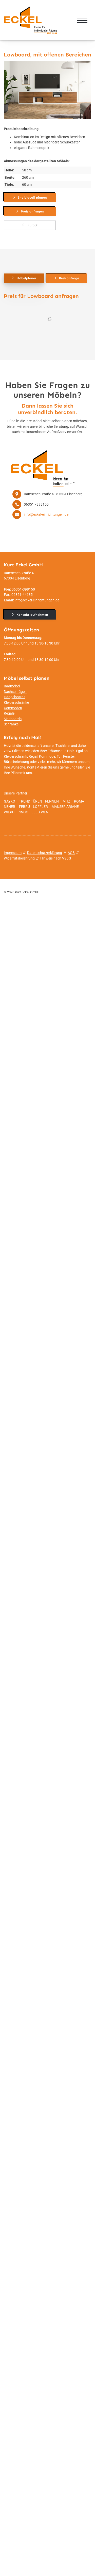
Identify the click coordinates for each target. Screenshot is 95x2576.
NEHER (10, 807)
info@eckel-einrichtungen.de (46, 514)
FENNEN (52, 801)
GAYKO (9, 801)
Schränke (11, 724)
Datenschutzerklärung (44, 853)
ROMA (79, 801)
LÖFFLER (40, 807)
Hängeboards (14, 697)
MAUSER (59, 807)
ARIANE (72, 807)
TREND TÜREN (30, 801)
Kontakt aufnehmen (32, 615)
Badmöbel (12, 686)
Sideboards (13, 719)
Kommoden (13, 708)
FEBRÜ (24, 807)
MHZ (66, 801)
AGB (71, 853)
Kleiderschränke (16, 702)
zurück (32, 225)
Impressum (13, 853)
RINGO (22, 812)
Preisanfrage (69, 278)
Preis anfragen (32, 211)
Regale (9, 713)
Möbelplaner (26, 278)
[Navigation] (82, 20)
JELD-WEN (39, 812)
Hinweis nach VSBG (55, 858)
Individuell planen (32, 197)
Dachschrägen (15, 692)
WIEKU (9, 812)
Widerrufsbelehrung (19, 858)
